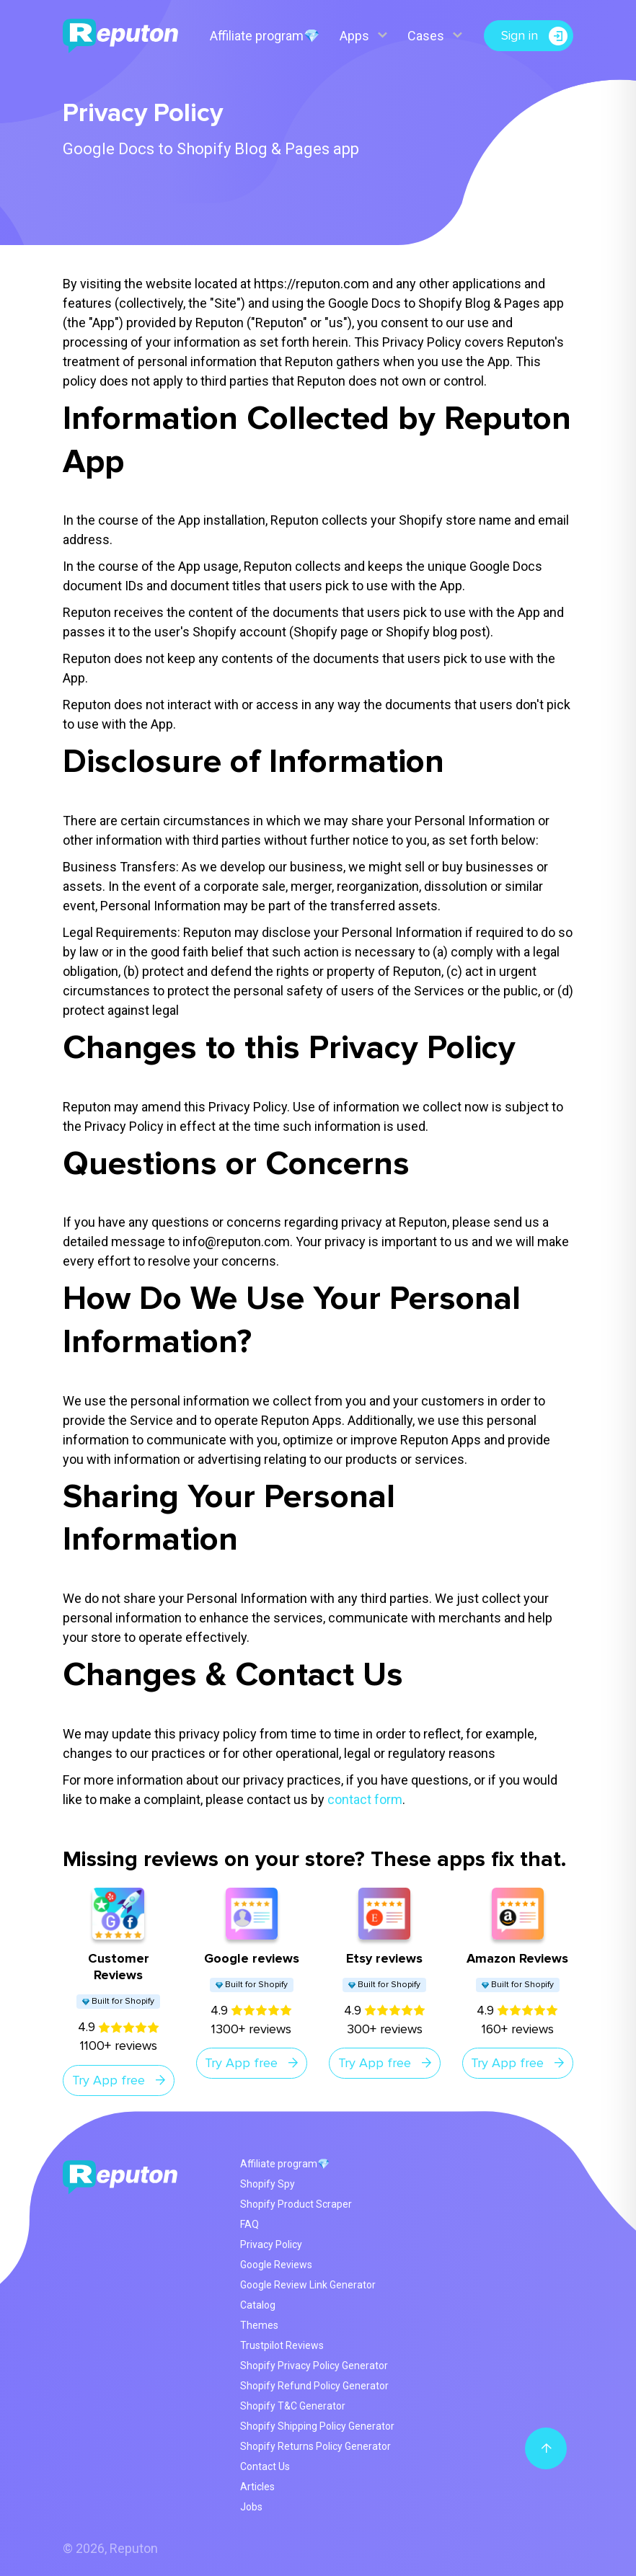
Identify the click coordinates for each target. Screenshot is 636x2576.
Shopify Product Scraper (296, 2204)
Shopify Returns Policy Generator (315, 2446)
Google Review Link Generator (308, 2285)
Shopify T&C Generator (292, 2406)
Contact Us (265, 2466)
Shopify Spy (267, 2184)
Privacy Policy (271, 2244)
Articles (257, 2486)
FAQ (249, 2224)
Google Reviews (276, 2264)
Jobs (251, 2507)
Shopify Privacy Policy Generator (314, 2365)
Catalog (257, 2305)
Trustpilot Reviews (282, 2345)
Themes (259, 2325)
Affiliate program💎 (264, 35)
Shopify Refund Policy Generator (314, 2385)
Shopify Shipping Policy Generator (317, 2426)
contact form (364, 1799)
